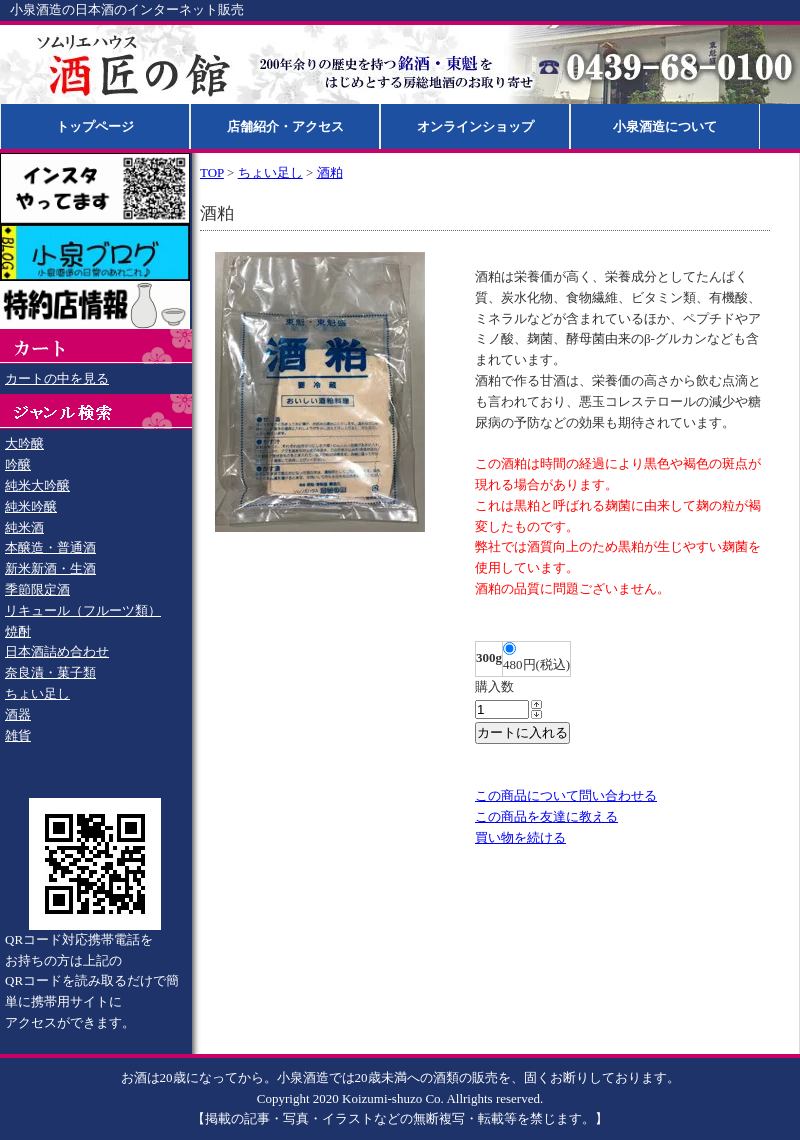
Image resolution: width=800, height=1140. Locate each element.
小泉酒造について (665, 126)
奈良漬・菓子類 (50, 672)
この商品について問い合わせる (566, 795)
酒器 (18, 714)
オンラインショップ (475, 126)
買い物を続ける (520, 837)
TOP (212, 172)
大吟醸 (24, 443)
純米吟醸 (31, 506)
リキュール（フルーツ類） (83, 610)
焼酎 (18, 631)
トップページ (95, 126)
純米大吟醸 (37, 485)
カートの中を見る (57, 378)
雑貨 (18, 735)
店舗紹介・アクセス (285, 126)
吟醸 (18, 464)
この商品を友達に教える (546, 816)
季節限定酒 (37, 589)
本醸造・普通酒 (50, 547)
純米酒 (24, 527)
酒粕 (330, 172)
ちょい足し (37, 693)
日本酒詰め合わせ (57, 651)
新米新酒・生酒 (50, 568)
